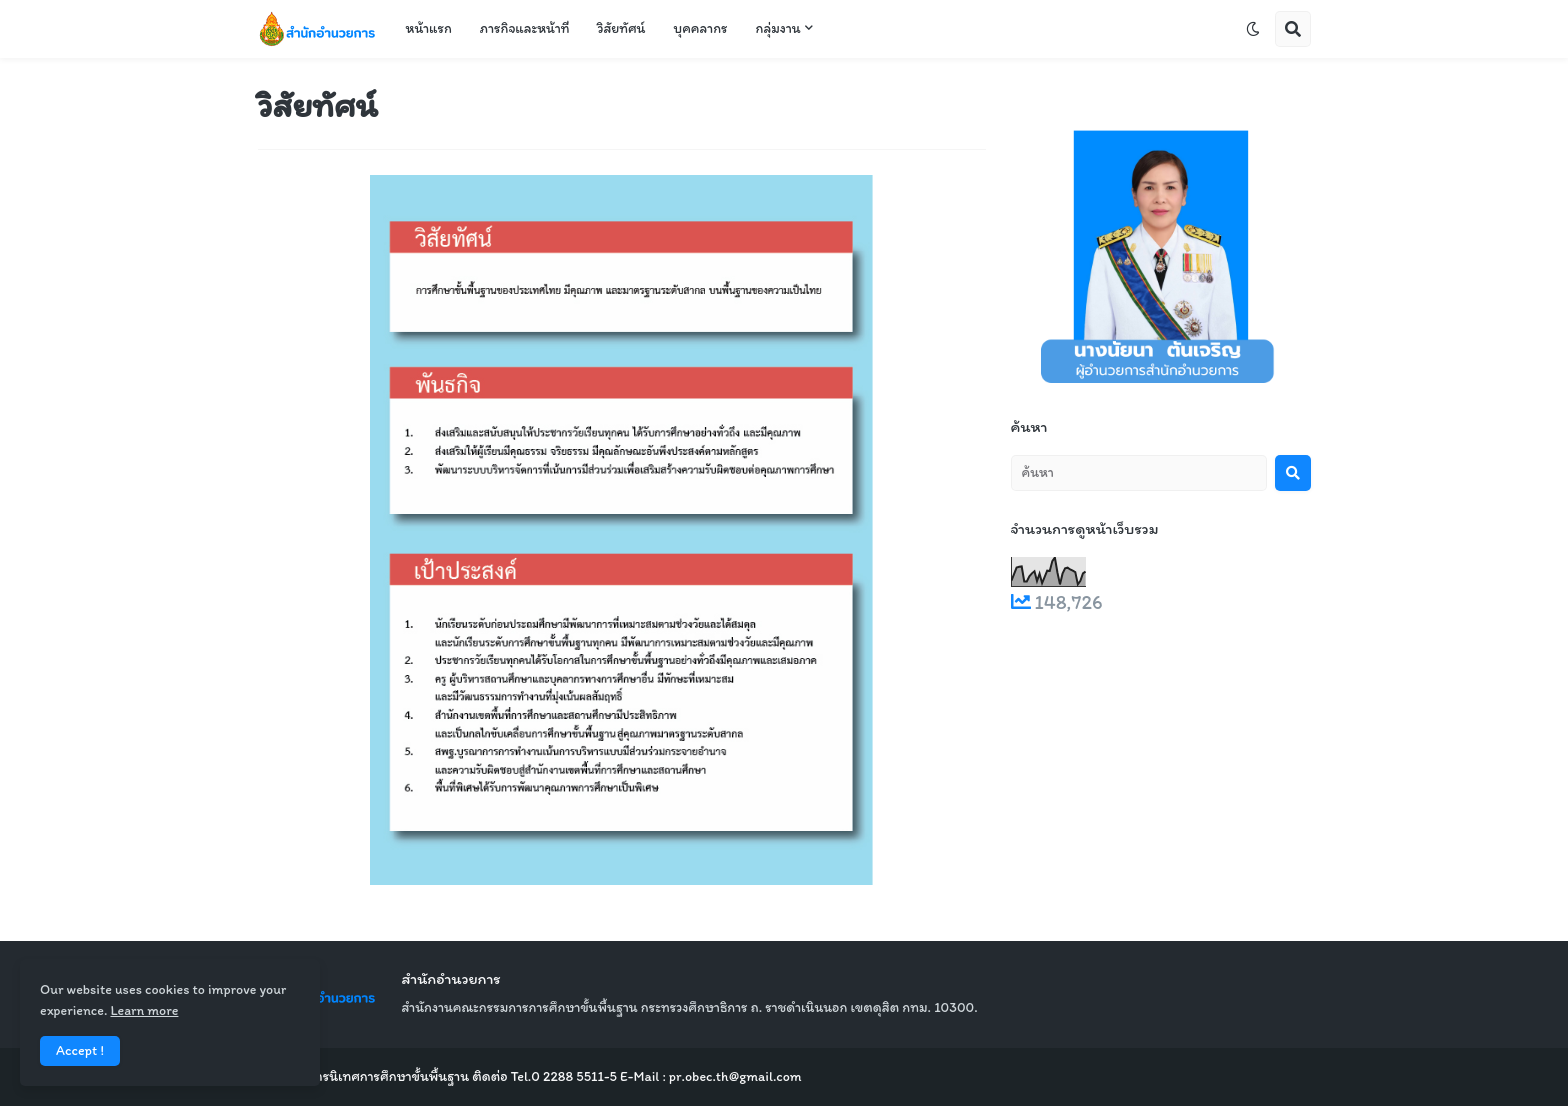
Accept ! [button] (80, 1050)
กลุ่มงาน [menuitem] (778, 28)
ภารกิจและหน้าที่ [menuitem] (525, 28)
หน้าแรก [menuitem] (429, 28)
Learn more (144, 1010)
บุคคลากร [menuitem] (700, 28)
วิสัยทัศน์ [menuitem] (621, 28)
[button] (1253, 29)
